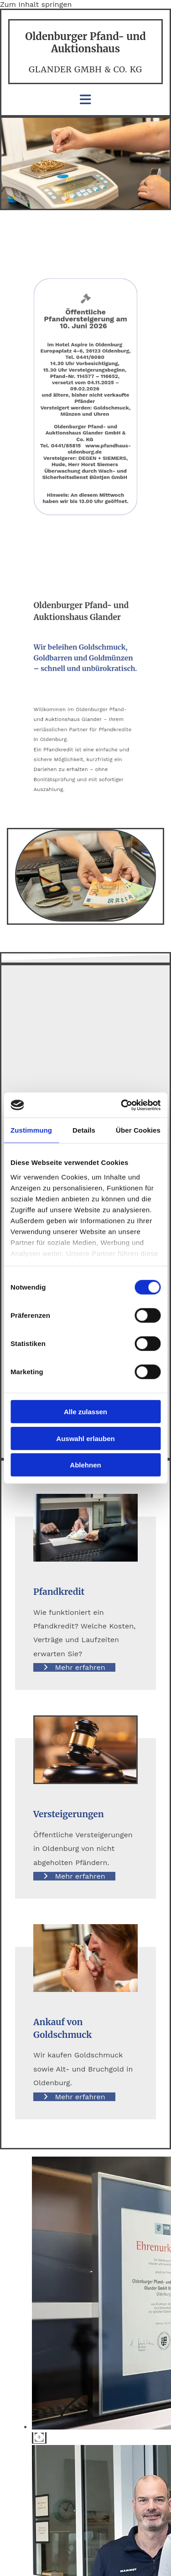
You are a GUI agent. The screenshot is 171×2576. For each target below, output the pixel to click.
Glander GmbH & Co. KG (85, 69)
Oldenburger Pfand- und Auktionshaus (85, 42)
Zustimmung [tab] (31, 1130)
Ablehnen (85, 1465)
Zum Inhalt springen (36, 4)
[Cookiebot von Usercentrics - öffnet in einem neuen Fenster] (122, 1105)
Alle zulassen (85, 1412)
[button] (74, 1667)
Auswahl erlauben (85, 1438)
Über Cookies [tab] (138, 1130)
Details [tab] (84, 1130)
